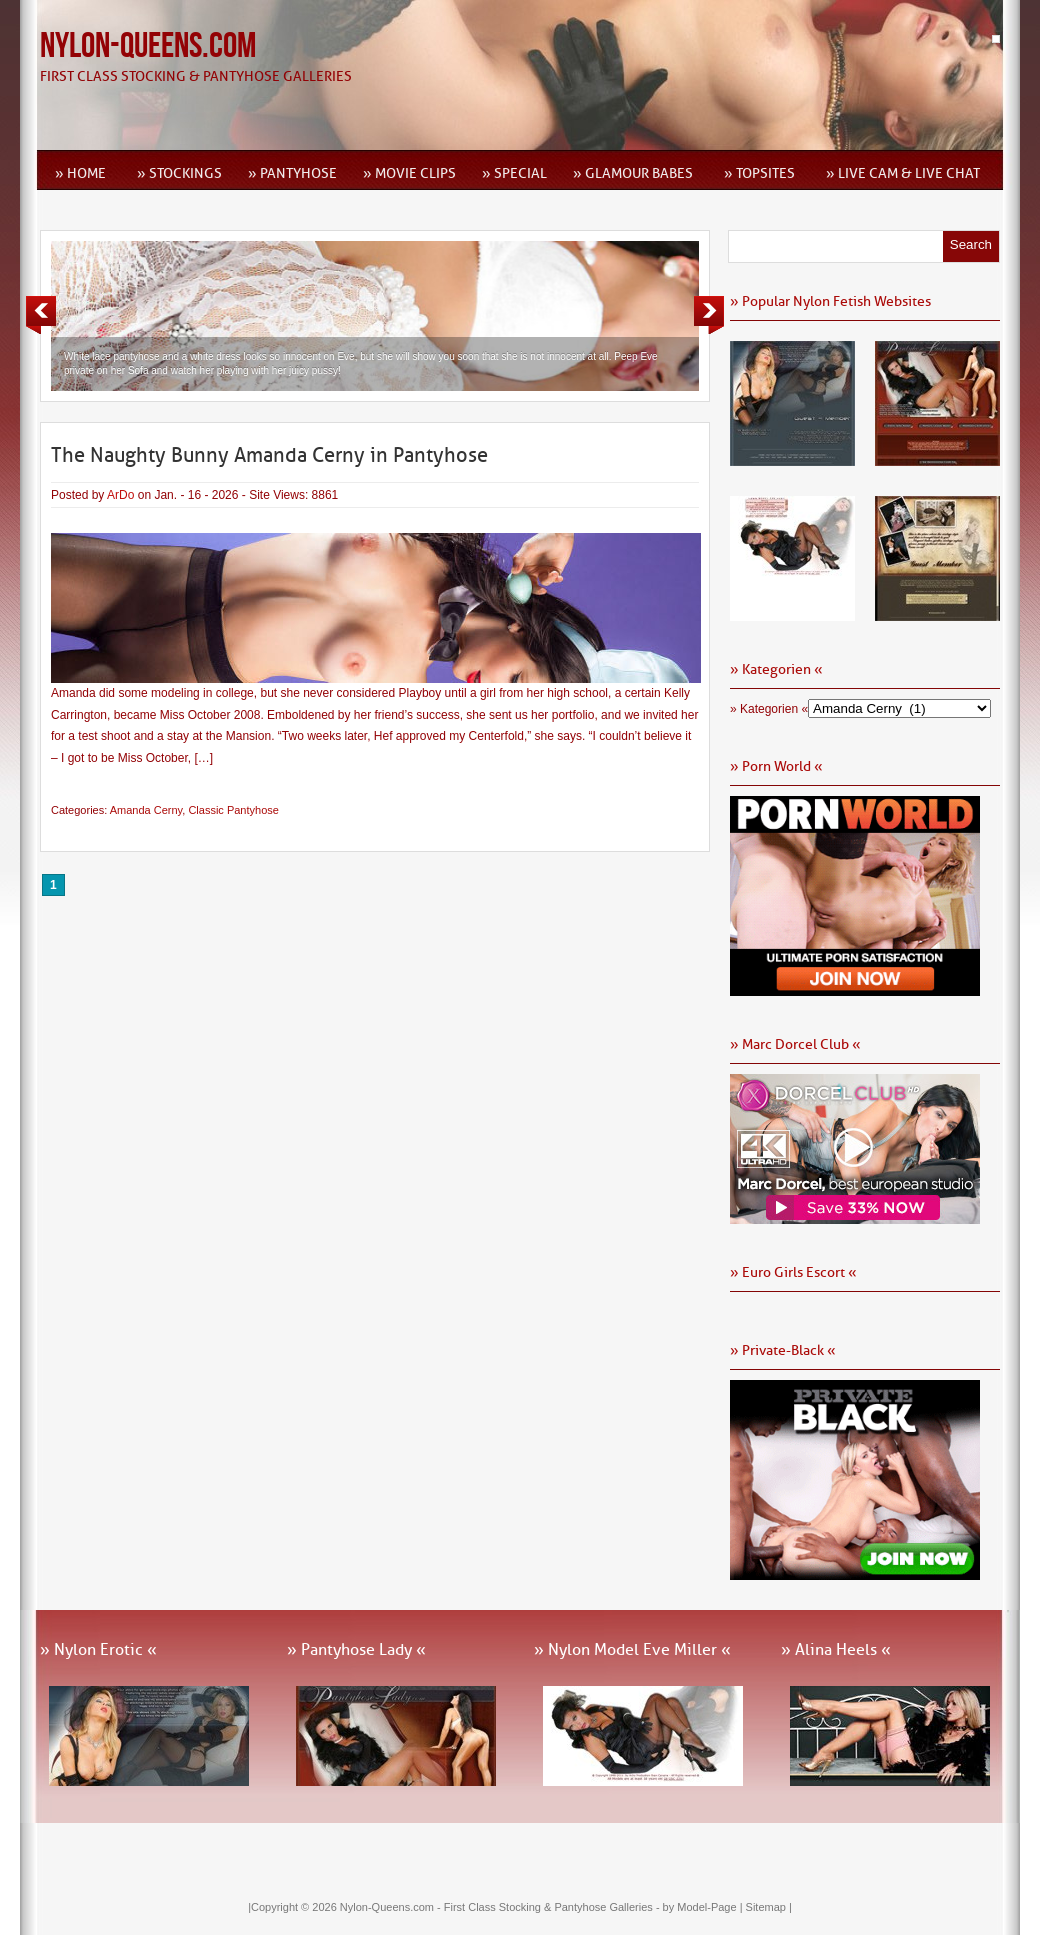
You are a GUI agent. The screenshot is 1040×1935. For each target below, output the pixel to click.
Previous (41, 315)
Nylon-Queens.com (148, 46)
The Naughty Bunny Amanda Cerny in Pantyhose (269, 455)
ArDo (120, 495)
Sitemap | (769, 1907)
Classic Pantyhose (233, 810)
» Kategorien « (769, 709)
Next (709, 315)
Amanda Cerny (146, 810)
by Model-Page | (704, 1907)
